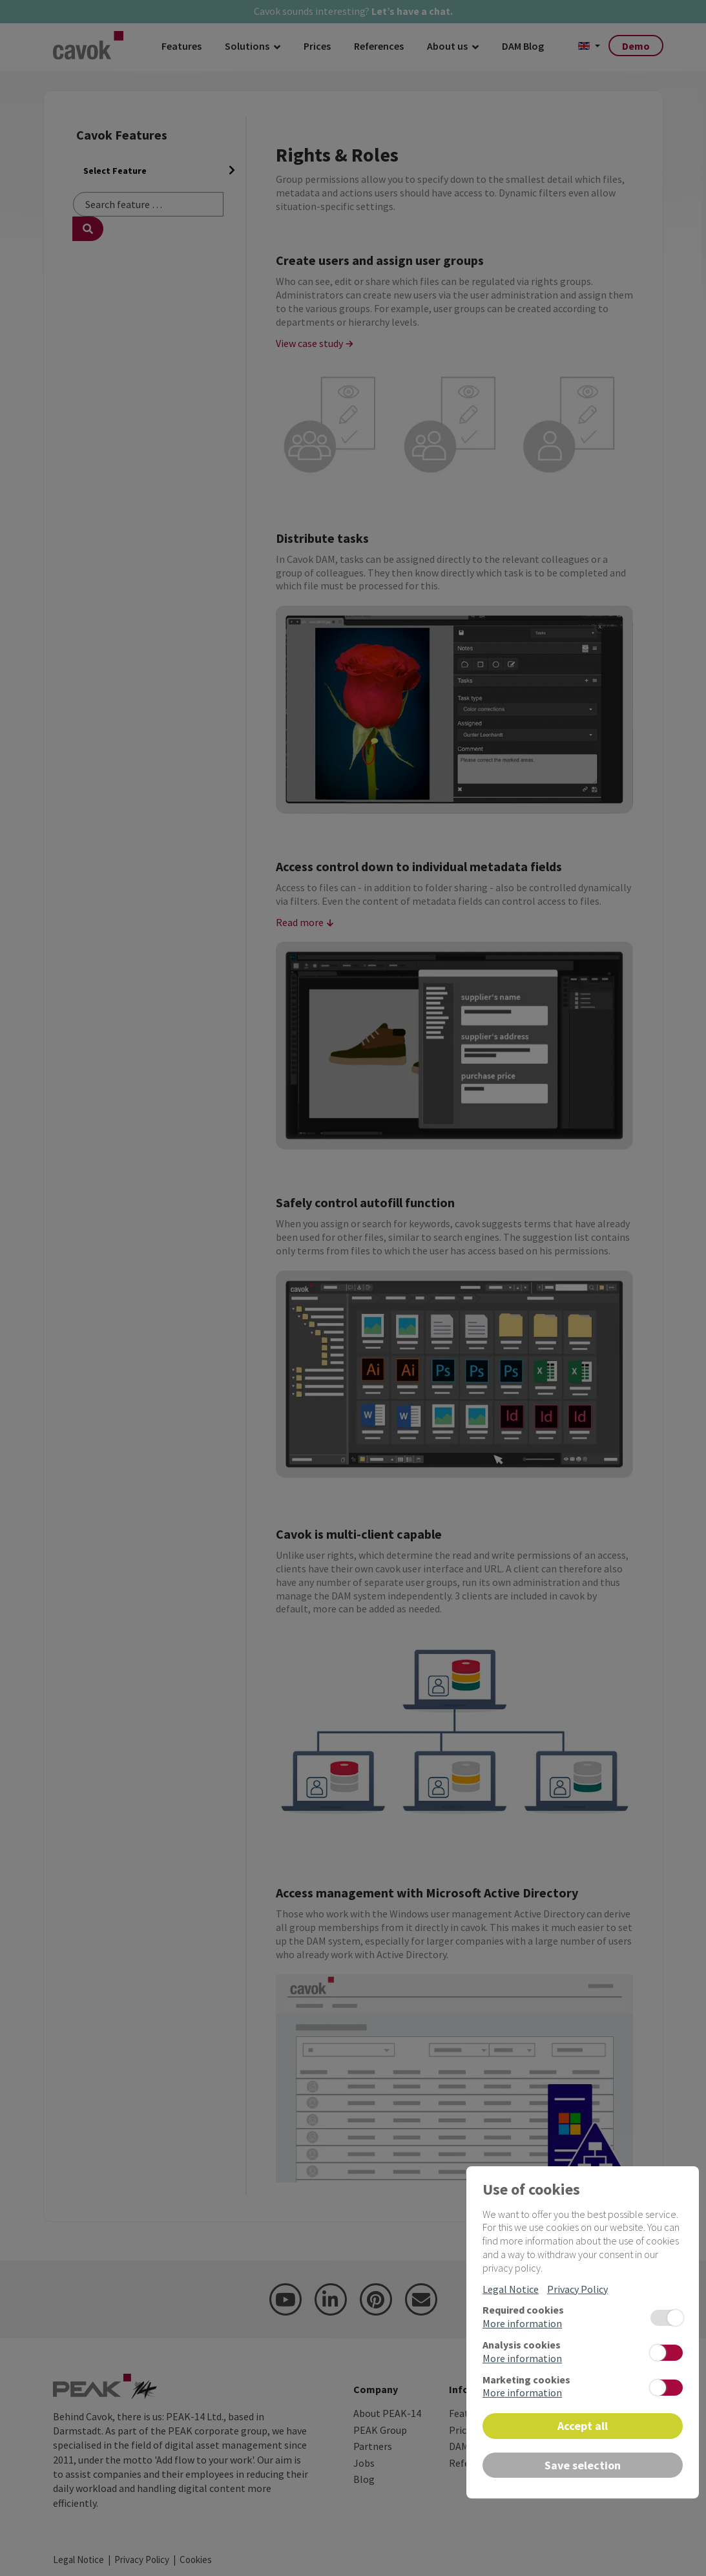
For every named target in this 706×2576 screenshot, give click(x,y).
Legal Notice (511, 2289)
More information (522, 2323)
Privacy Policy (577, 2289)
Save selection (583, 2465)
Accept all (582, 2425)
